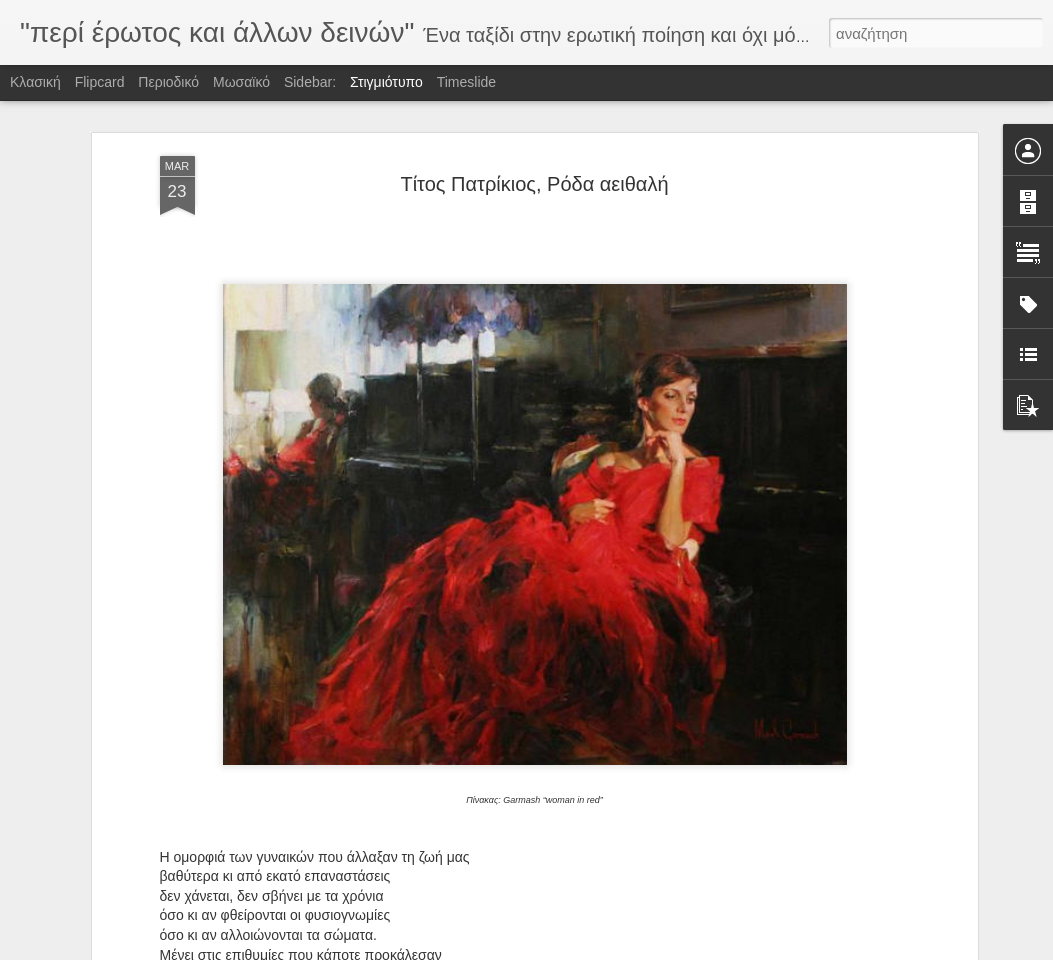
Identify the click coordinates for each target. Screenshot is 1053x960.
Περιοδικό (168, 82)
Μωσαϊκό (241, 82)
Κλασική (35, 82)
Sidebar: (310, 82)
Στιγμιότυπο (386, 82)
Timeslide (466, 82)
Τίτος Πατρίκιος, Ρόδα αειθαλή (534, 184)
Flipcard (100, 82)
